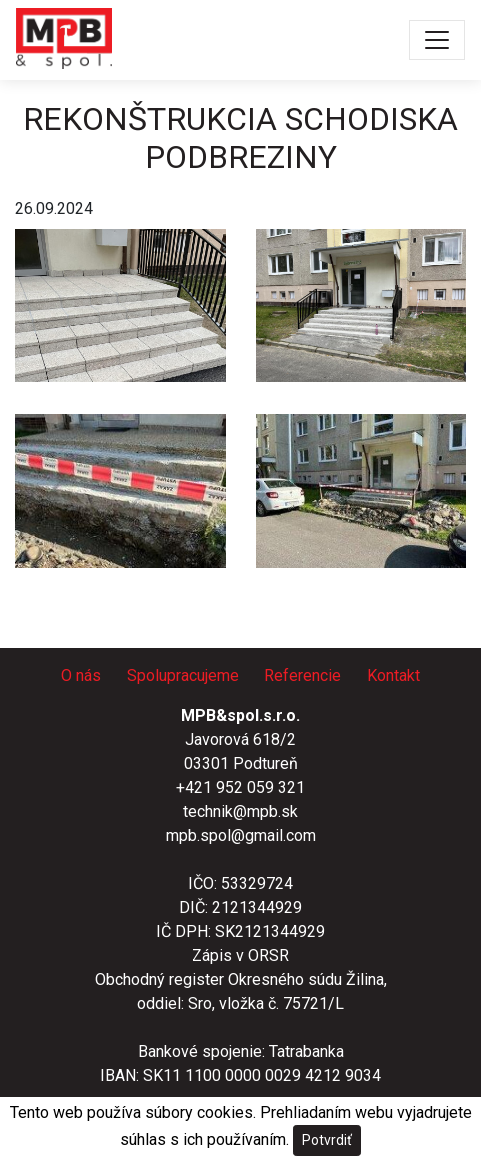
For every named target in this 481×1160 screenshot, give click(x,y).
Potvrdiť (327, 1140)
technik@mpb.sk (240, 811)
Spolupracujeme (183, 675)
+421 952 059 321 (240, 787)
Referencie (302, 675)
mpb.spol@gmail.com (241, 835)
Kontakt (393, 675)
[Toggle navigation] (437, 40)
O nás (81, 675)
